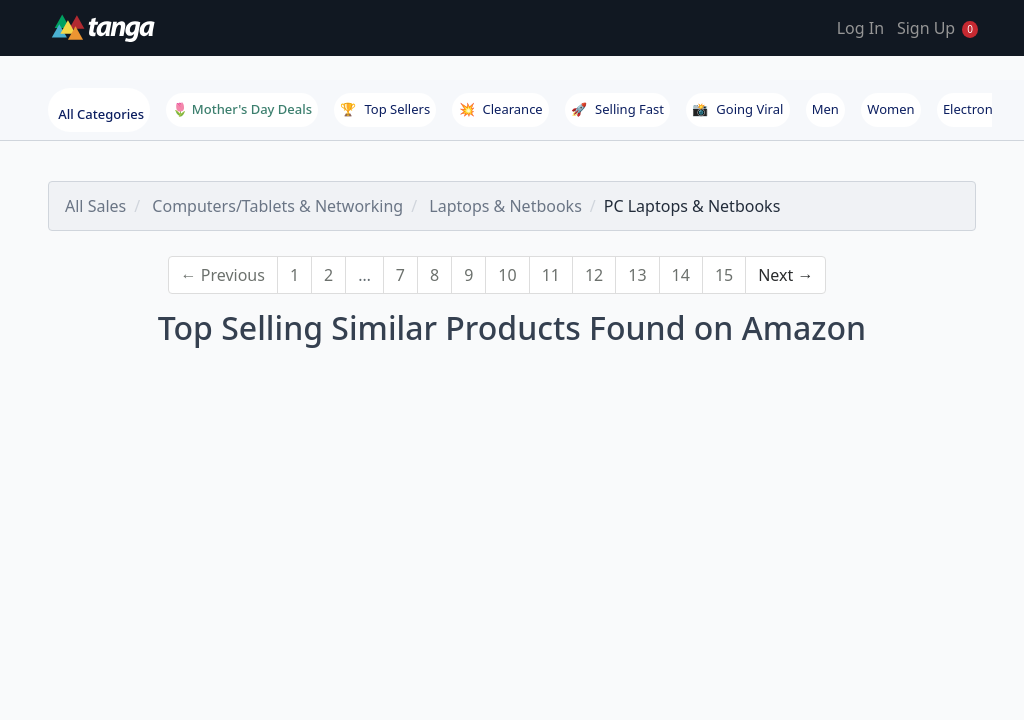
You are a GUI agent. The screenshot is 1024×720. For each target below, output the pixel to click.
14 (681, 275)
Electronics (976, 109)
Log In (860, 28)
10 (507, 275)
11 (551, 275)
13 (637, 275)
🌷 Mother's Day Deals (242, 109)
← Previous (223, 275)
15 (724, 275)
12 (594, 275)
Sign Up (926, 28)
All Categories (101, 114)
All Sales (95, 206)
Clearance (501, 109)
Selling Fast (617, 109)
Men (825, 109)
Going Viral (737, 109)
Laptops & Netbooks (505, 206)
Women (890, 109)
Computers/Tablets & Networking (277, 206)
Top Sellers (385, 109)
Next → (785, 275)
